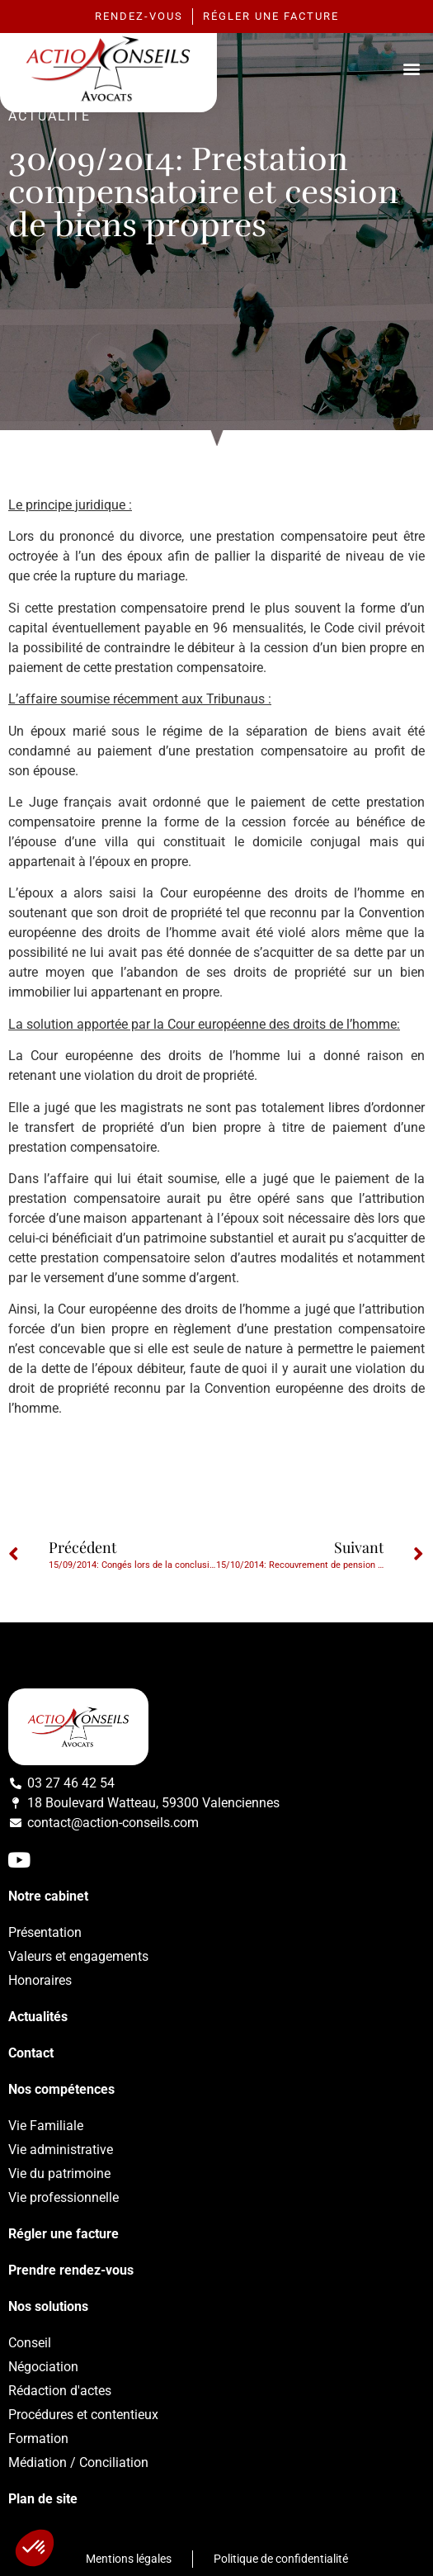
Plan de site (43, 2499)
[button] (411, 69)
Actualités (38, 2016)
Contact (31, 2053)
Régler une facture (63, 2234)
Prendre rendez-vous (71, 2270)
